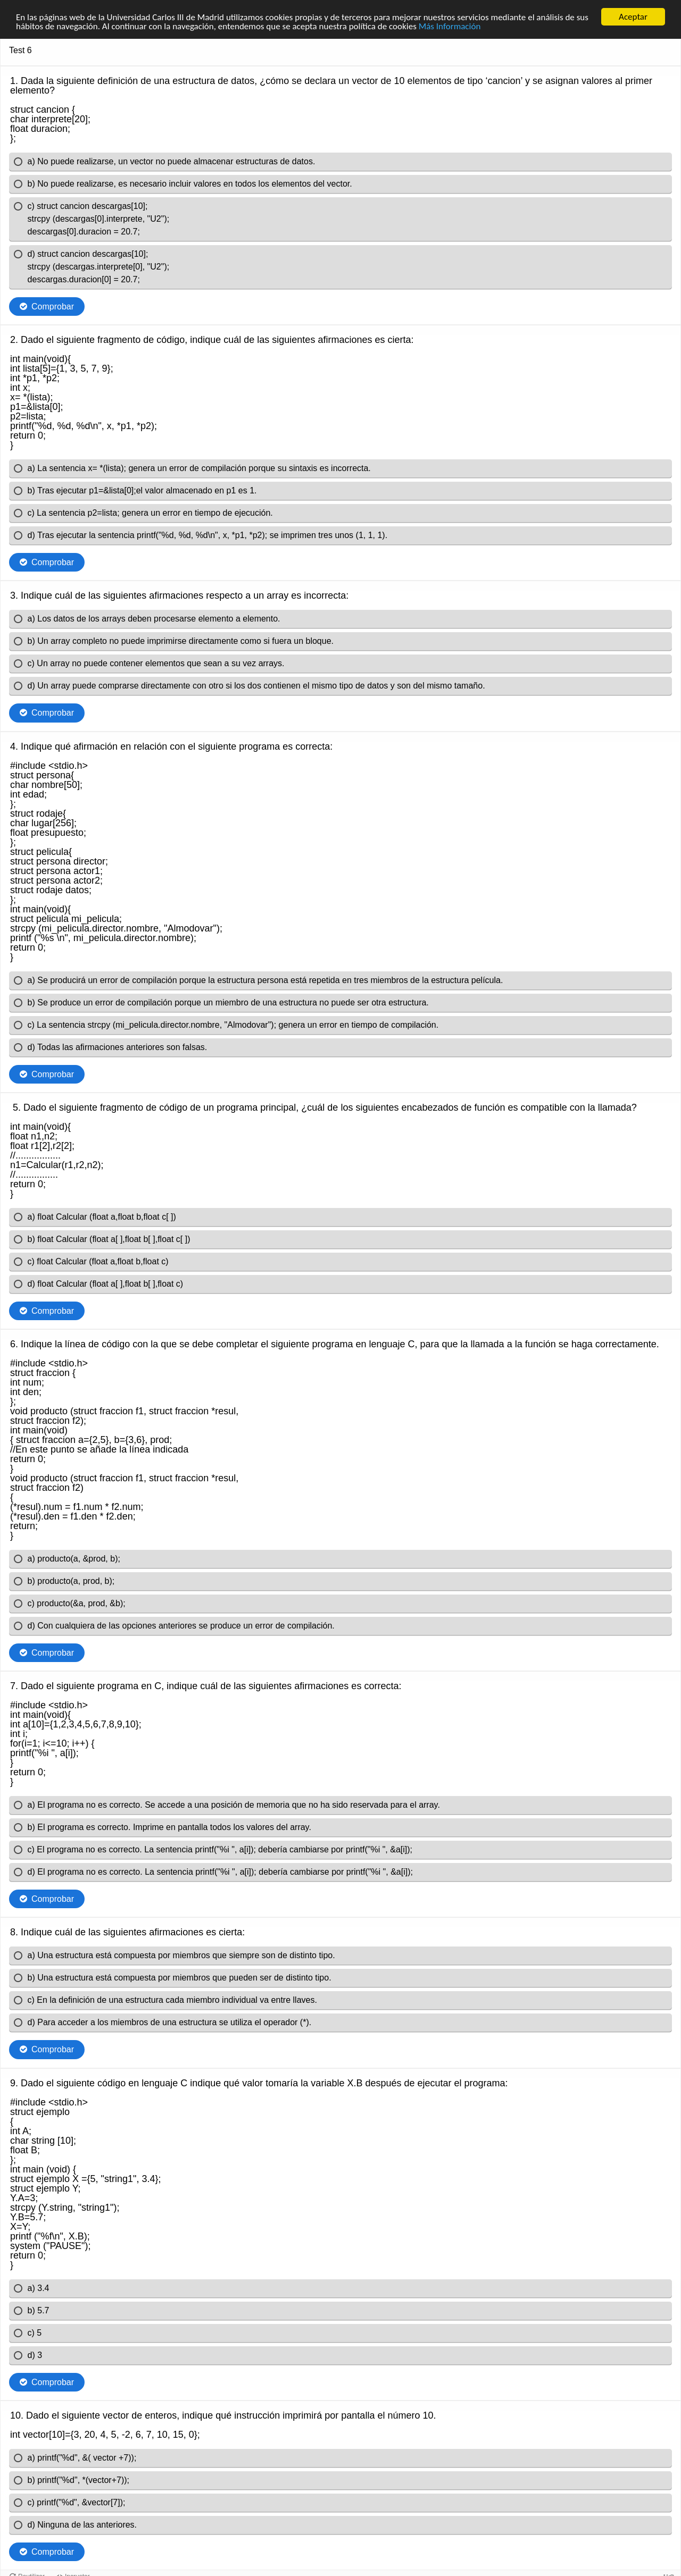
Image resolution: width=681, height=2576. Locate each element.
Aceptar (633, 16)
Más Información (450, 26)
